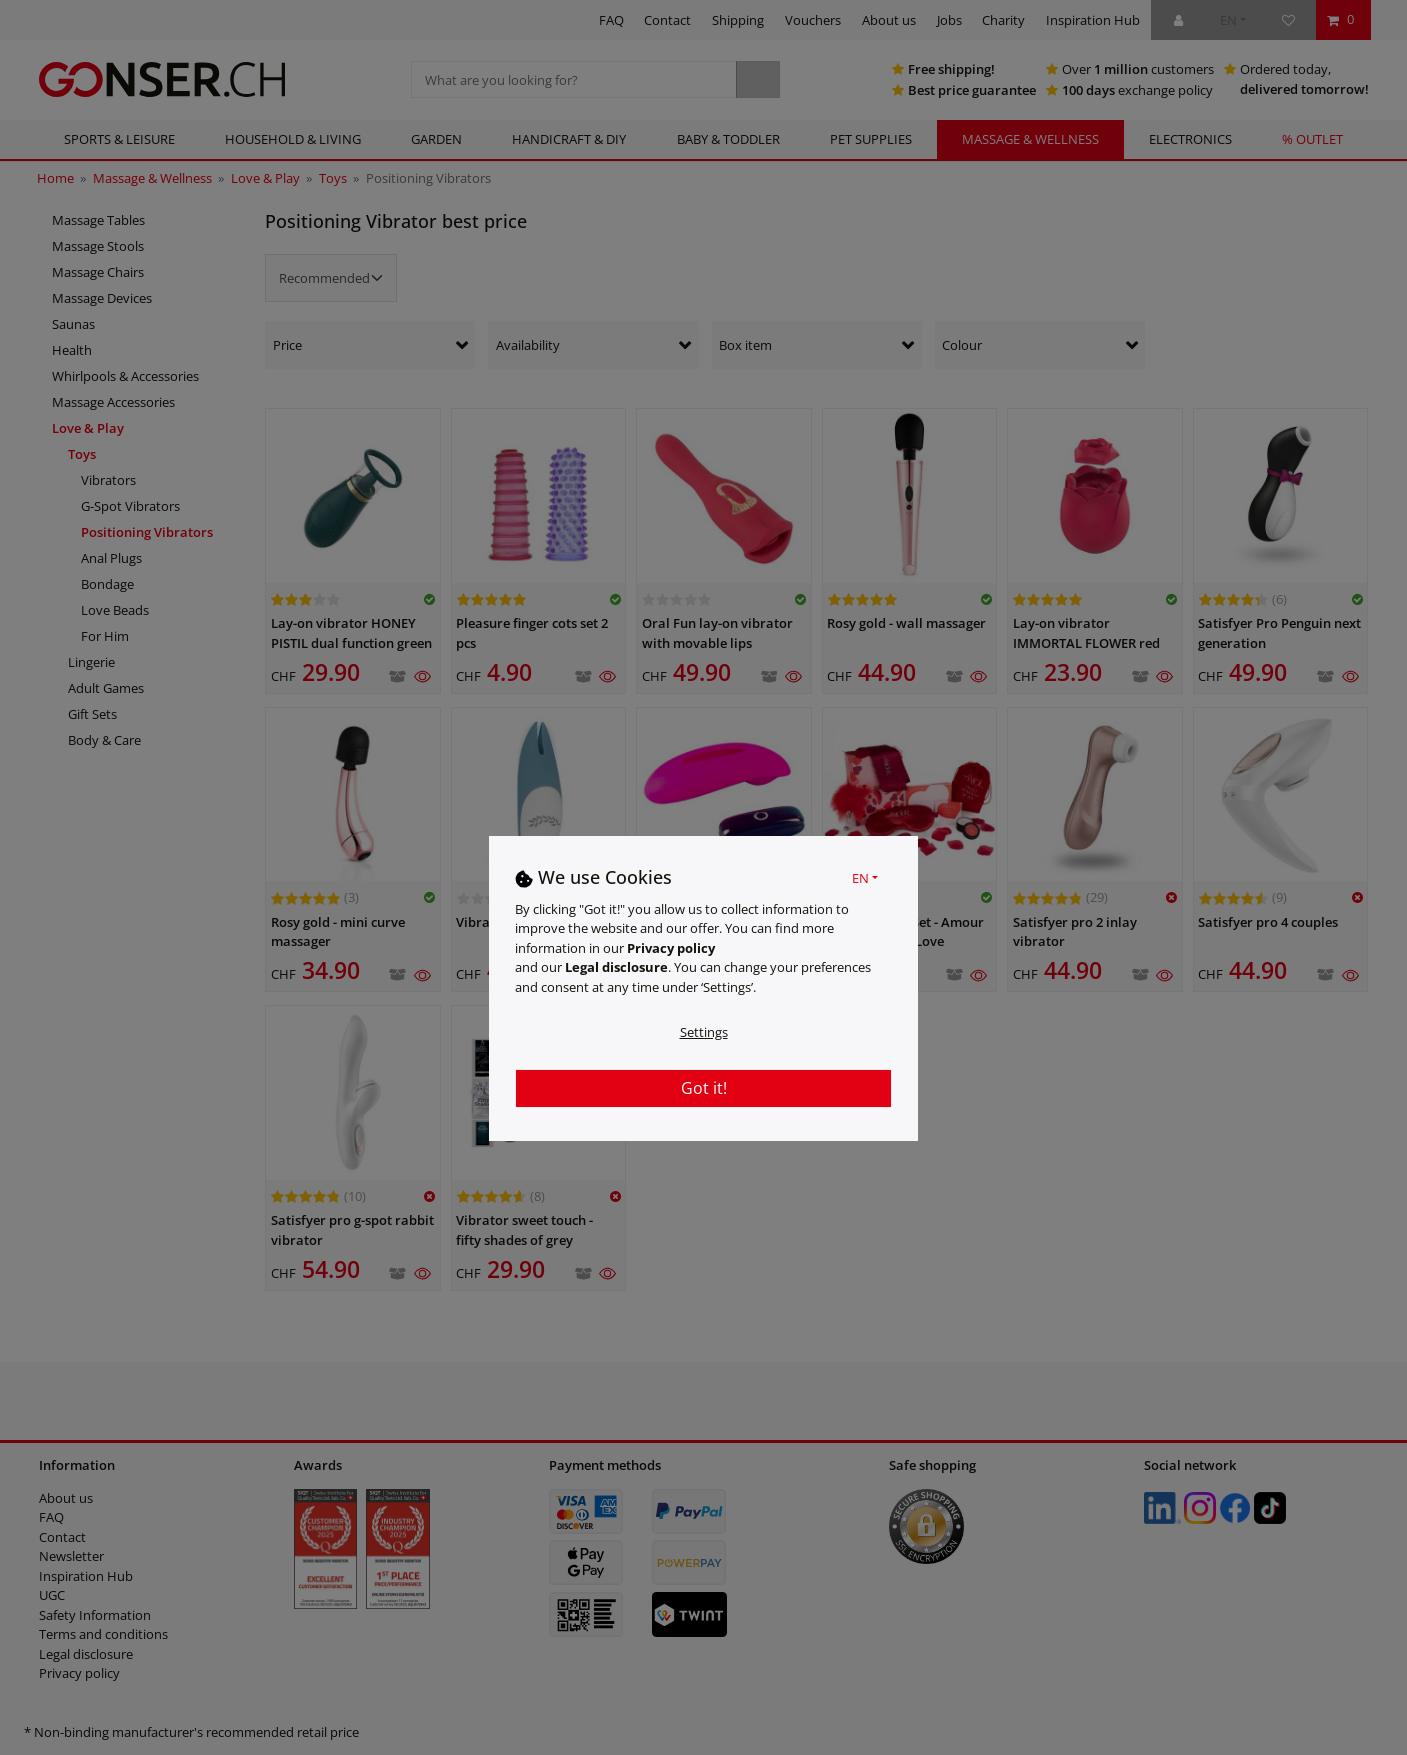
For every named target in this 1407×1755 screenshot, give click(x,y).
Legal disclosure (616, 967)
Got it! (704, 1088)
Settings (704, 1032)
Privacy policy (671, 948)
